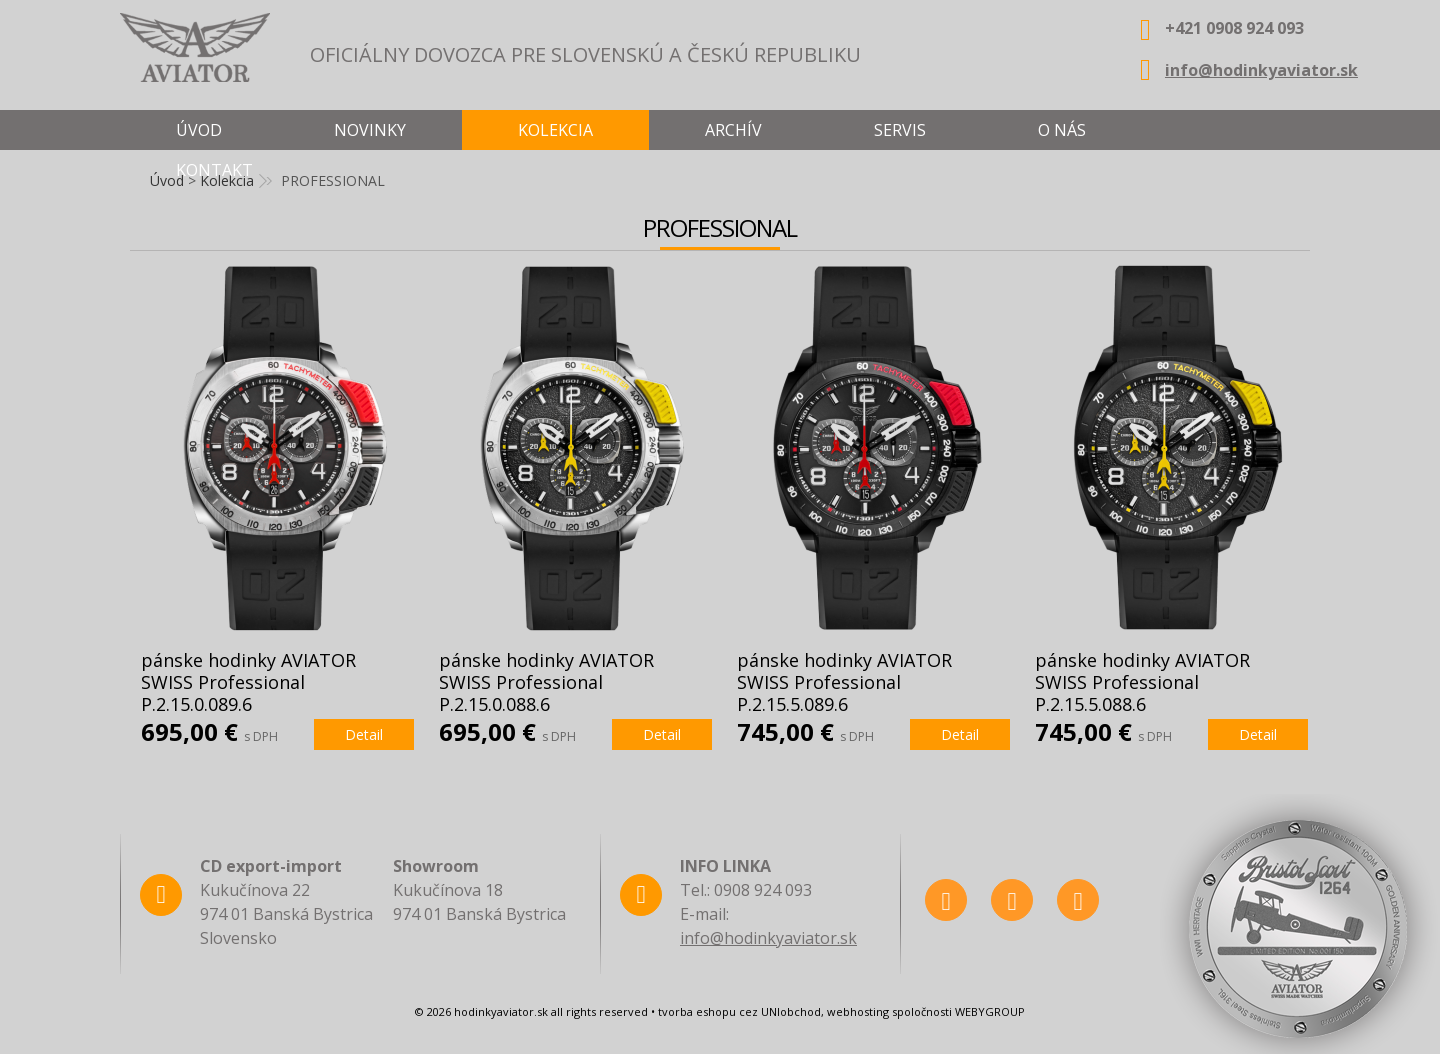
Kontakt (214, 170)
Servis (900, 130)
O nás (1062, 130)
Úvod (199, 130)
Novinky (370, 130)
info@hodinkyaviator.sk (1261, 70)
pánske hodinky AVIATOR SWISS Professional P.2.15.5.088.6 (1142, 682)
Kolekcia (555, 130)
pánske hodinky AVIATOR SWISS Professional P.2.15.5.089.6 (844, 682)
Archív (733, 130)
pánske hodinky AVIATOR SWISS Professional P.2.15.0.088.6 (546, 682)
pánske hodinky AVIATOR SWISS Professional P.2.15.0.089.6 (248, 682)
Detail (364, 734)
